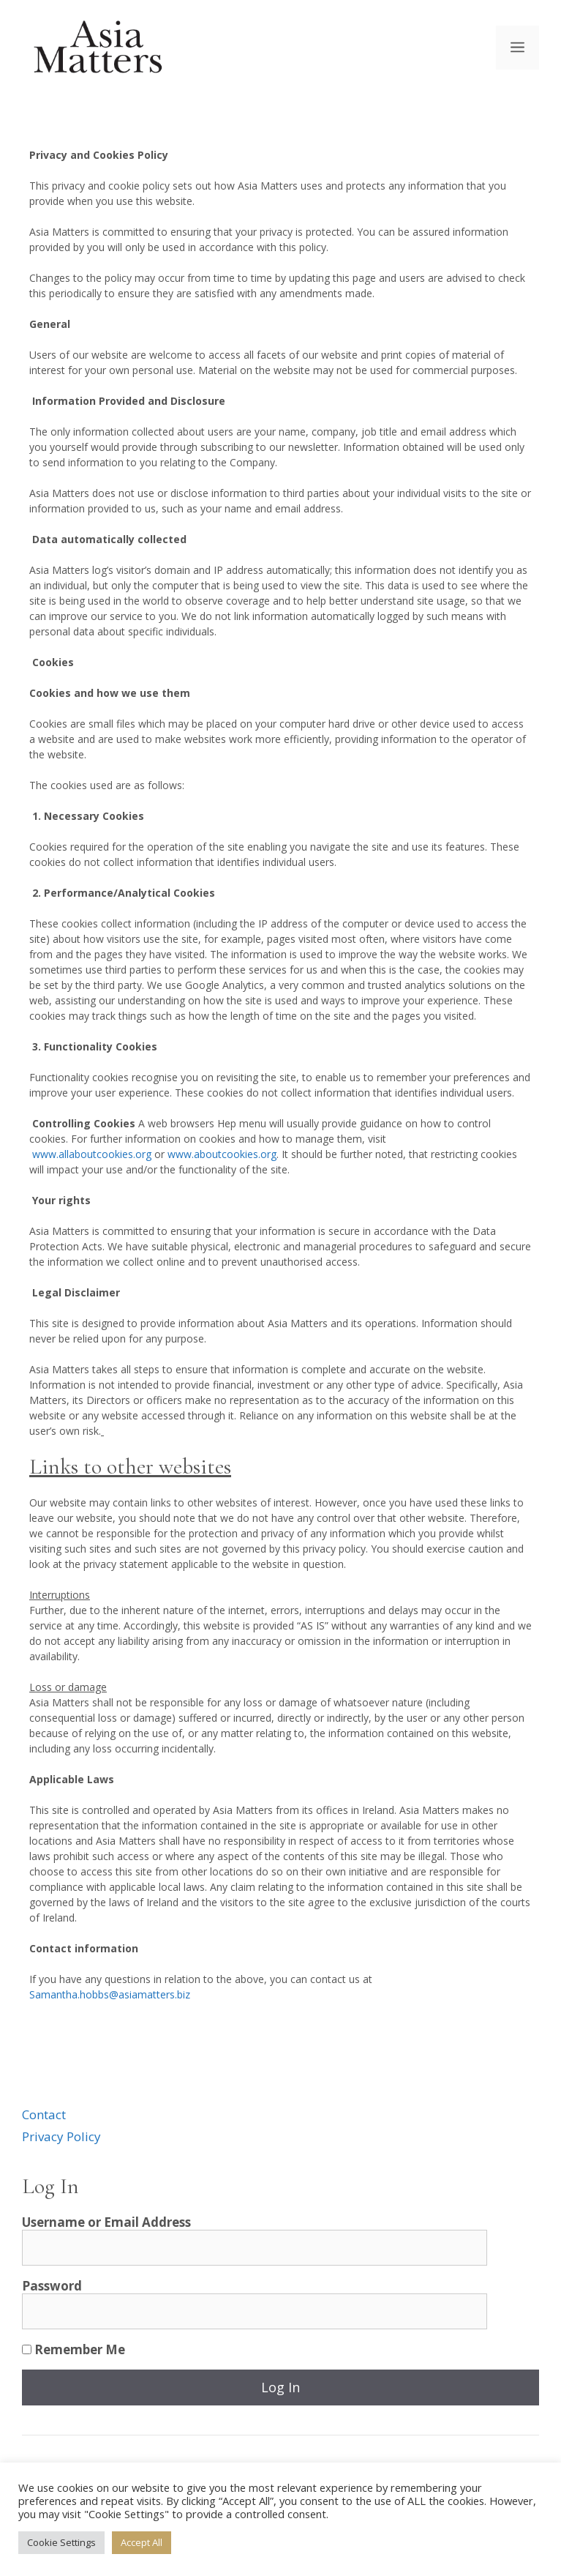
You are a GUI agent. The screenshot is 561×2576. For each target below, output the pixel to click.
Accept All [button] (141, 2542)
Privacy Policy (61, 2136)
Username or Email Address (106, 2222)
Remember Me (73, 2349)
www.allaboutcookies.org (91, 1154)
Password (52, 2285)
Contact (44, 2114)
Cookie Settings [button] (61, 2542)
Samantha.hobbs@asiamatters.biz (109, 1994)
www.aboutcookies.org (221, 1154)
